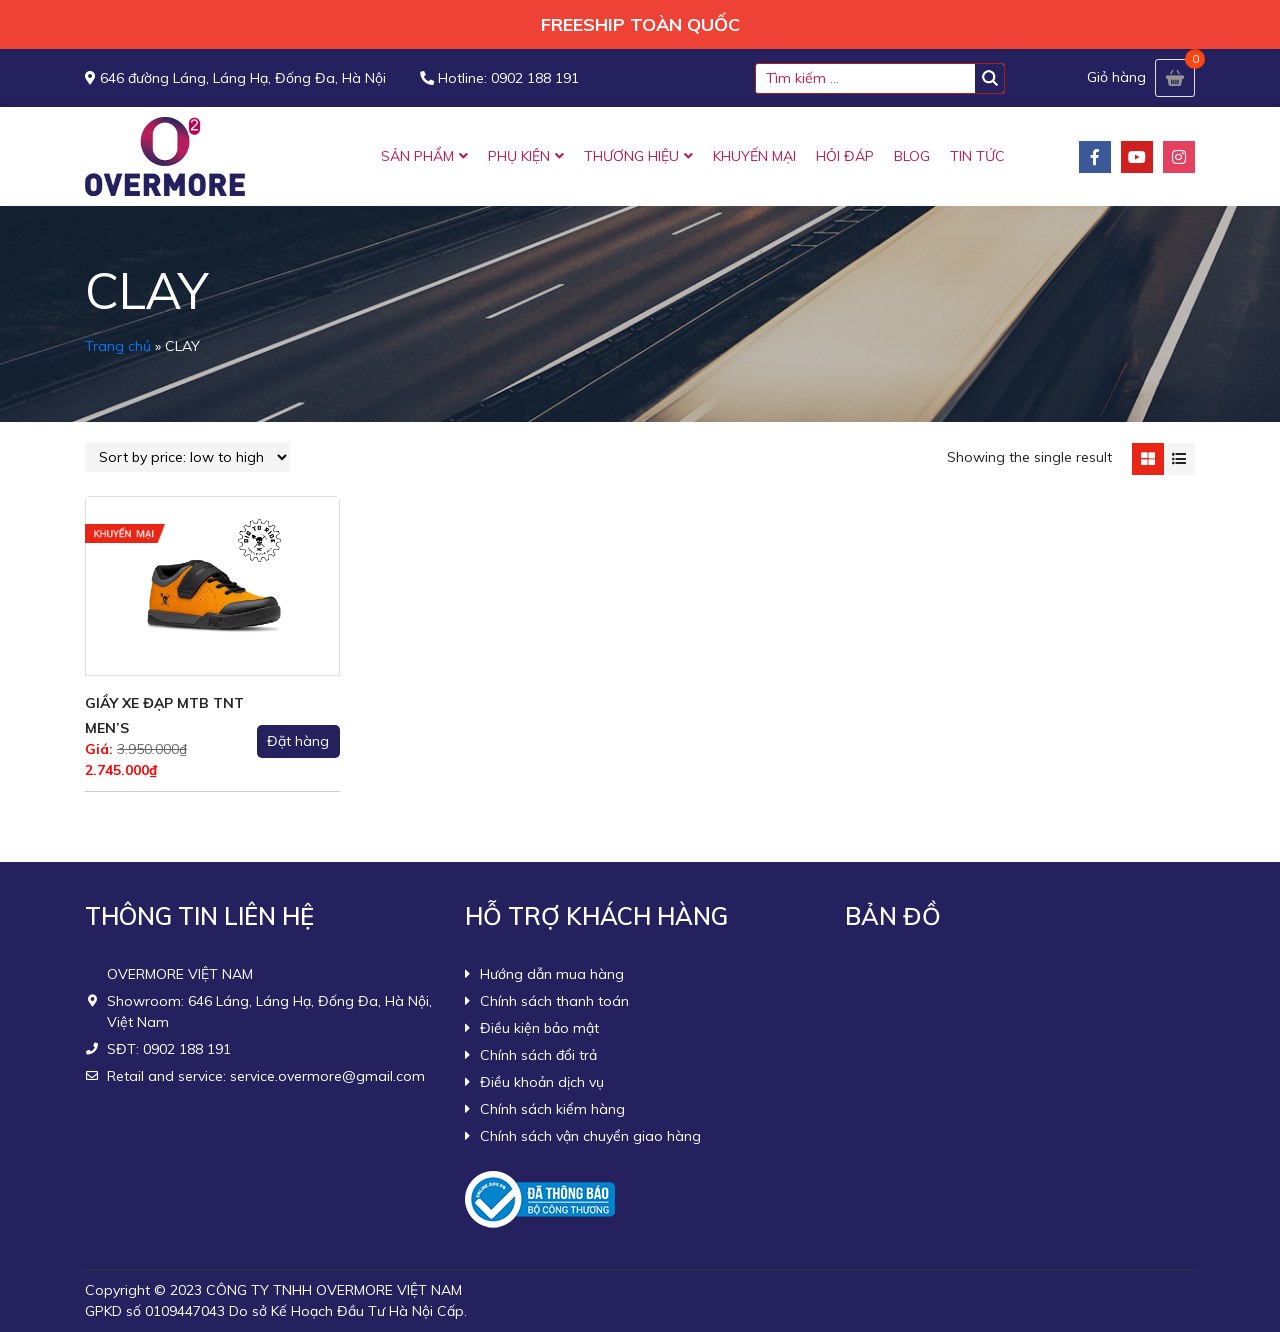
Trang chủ (118, 346)
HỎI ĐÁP (845, 156)
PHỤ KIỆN (519, 156)
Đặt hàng (298, 741)
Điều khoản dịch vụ (542, 1082)
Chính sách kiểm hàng (552, 1109)
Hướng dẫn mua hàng (552, 974)
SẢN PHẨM (417, 156)
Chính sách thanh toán (554, 1001)
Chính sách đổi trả (538, 1055)
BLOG (912, 156)
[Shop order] (187, 457)
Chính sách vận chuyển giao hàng (590, 1136)
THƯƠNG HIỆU (631, 156)
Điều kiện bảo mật (539, 1028)
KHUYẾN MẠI (754, 156)
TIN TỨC (977, 156)
